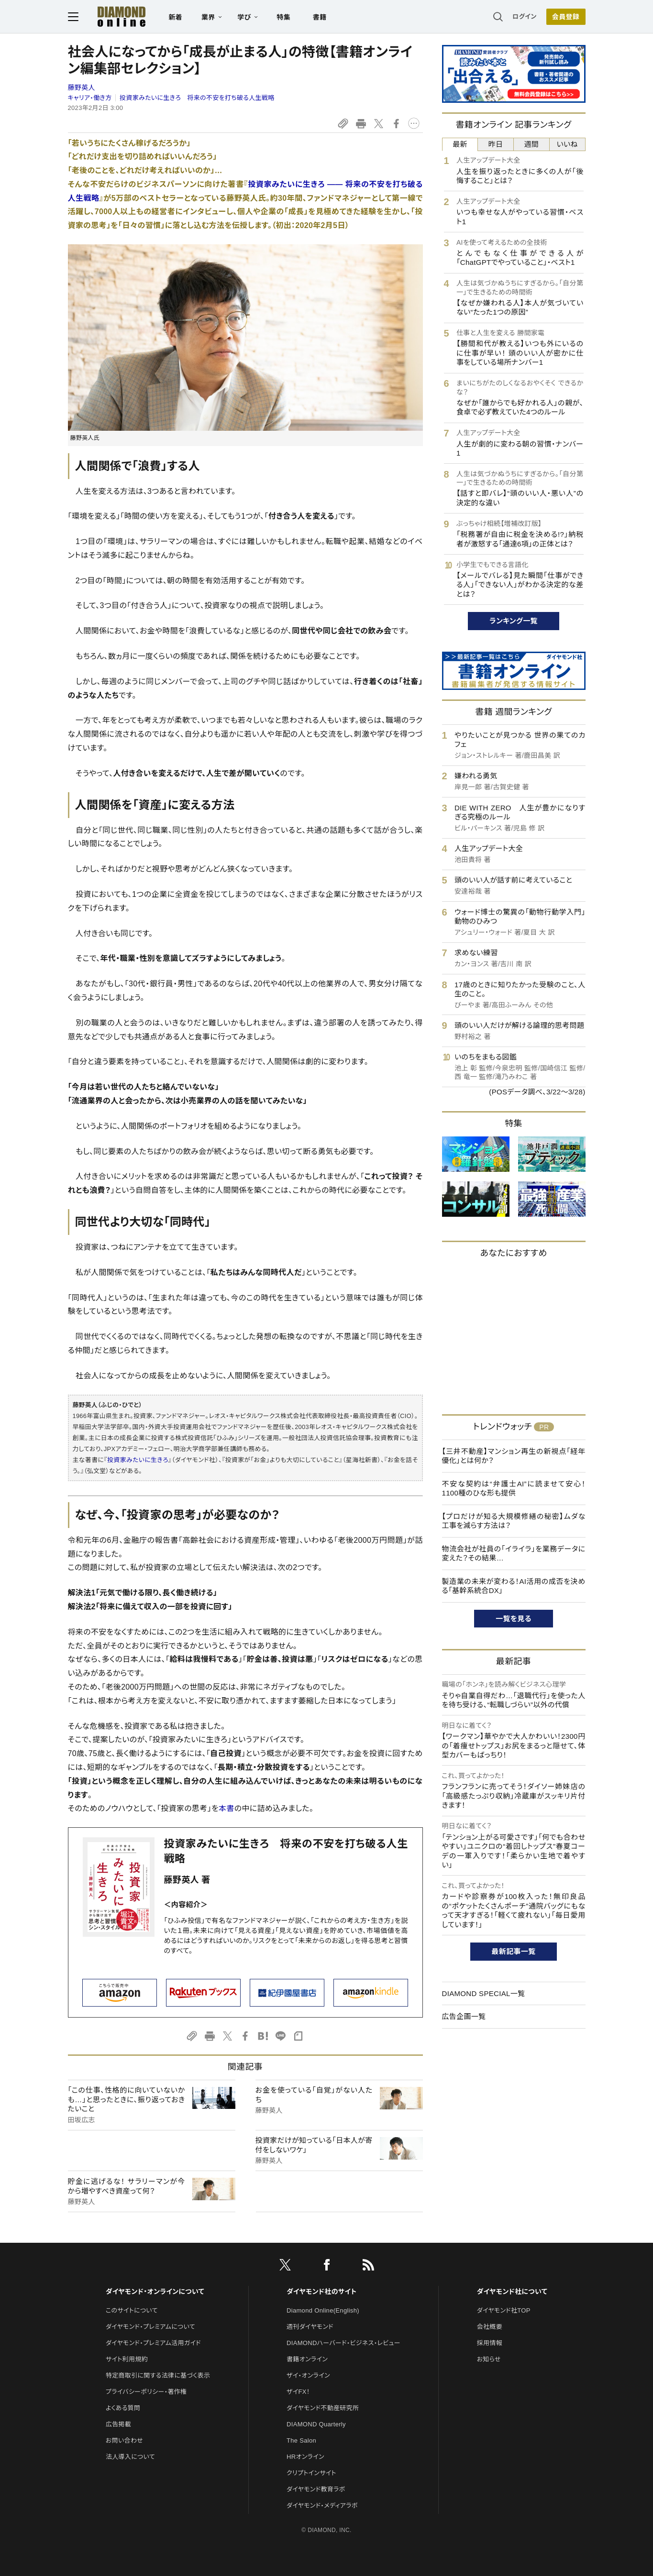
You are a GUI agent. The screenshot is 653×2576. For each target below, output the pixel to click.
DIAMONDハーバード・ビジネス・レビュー (343, 2343)
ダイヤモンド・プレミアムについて (150, 2326)
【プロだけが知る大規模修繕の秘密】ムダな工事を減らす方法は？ (514, 1521)
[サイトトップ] (111, 16)
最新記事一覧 (514, 1951)
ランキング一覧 (513, 621)
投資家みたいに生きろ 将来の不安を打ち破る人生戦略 (197, 97)
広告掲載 (118, 2424)
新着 (176, 17)
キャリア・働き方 (90, 97)
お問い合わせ (124, 2440)
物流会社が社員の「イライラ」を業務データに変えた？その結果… (514, 1553)
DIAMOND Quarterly (316, 2424)
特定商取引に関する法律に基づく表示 (158, 2375)
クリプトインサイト (311, 2473)
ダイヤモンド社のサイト (321, 2291)
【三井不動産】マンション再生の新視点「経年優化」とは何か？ (514, 1456)
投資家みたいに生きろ (137, 1459)
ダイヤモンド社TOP (504, 2310)
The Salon (301, 2440)
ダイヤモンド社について (512, 2291)
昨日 (495, 144)
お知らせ (489, 2359)
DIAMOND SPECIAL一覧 (483, 1993)
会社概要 (489, 2326)
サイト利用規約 (127, 2359)
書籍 (320, 17)
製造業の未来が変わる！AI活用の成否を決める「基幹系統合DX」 (514, 1586)
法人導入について (130, 2456)
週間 (531, 144)
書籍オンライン (307, 2359)
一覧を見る (513, 1619)
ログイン (524, 16)
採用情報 (489, 2343)
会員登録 (565, 17)
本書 (226, 1808)
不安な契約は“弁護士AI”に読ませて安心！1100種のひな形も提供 (514, 1488)
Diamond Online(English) (323, 2310)
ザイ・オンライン (308, 2375)
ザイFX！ (298, 2391)
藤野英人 (81, 87)
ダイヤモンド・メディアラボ (322, 2505)
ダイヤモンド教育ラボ (316, 2489)
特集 (283, 17)
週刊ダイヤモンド (310, 2326)
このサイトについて (132, 2310)
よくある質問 (123, 2408)
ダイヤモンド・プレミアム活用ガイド (153, 2343)
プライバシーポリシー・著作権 (146, 2391)
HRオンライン (305, 2456)
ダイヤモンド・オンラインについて (155, 2291)
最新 (460, 144)
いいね (566, 144)
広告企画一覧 (464, 2016)
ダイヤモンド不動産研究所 (323, 2408)
